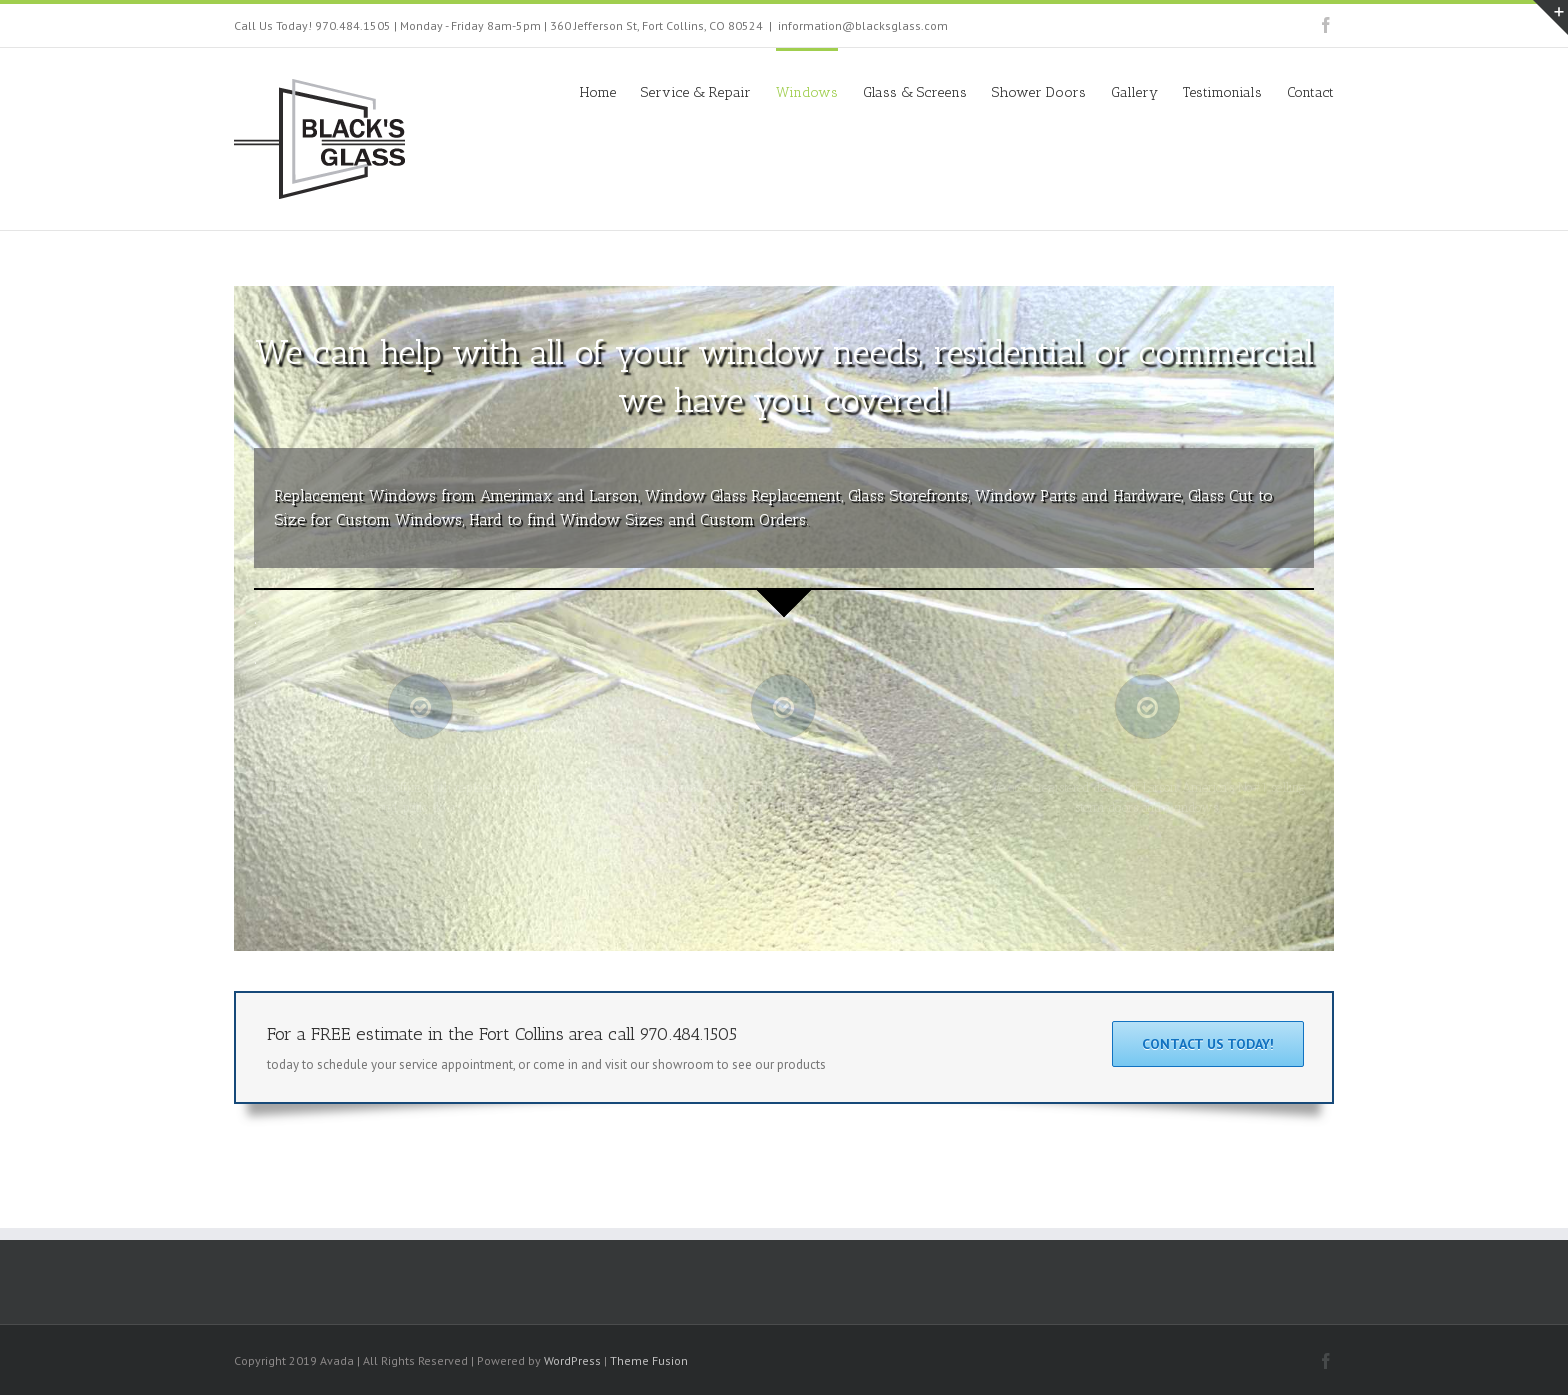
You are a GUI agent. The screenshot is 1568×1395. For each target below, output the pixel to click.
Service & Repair (696, 92)
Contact (1310, 92)
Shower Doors (1039, 92)
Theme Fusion (649, 1360)
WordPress (572, 1360)
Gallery (1134, 92)
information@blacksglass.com (863, 25)
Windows (807, 92)
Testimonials (1222, 92)
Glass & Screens (915, 92)
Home (598, 92)
